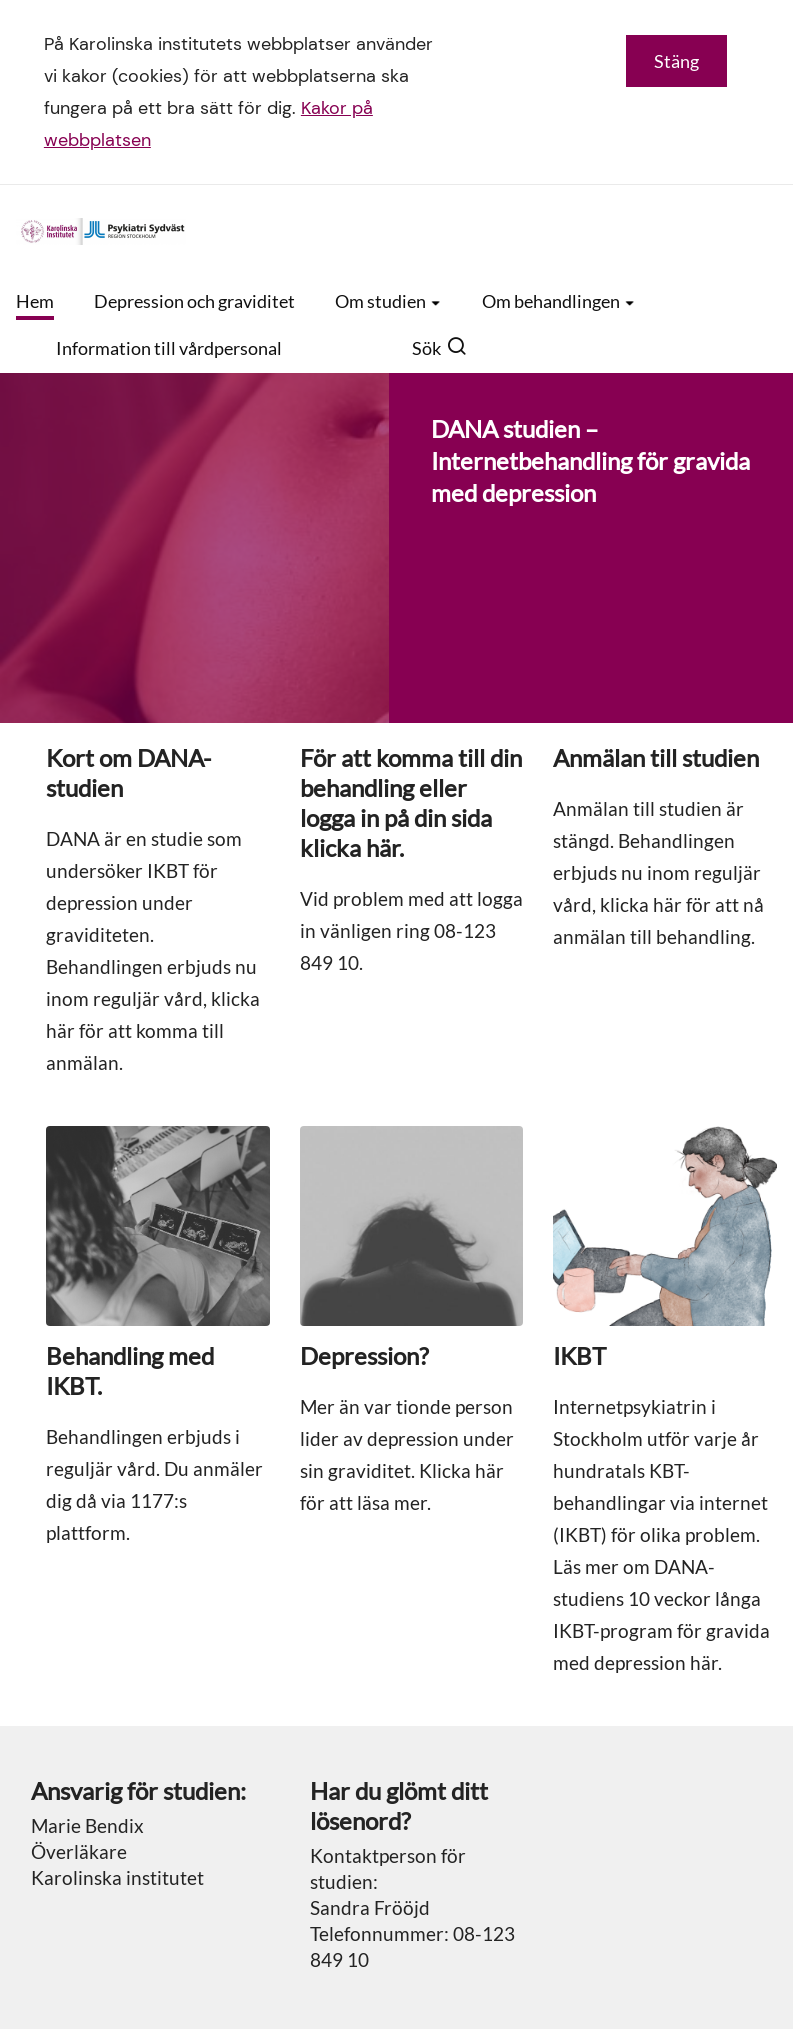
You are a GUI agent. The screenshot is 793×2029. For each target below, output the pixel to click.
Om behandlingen (559, 301)
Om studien (388, 301)
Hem (35, 301)
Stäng (676, 61)
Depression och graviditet (194, 301)
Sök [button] (439, 348)
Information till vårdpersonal (169, 348)
